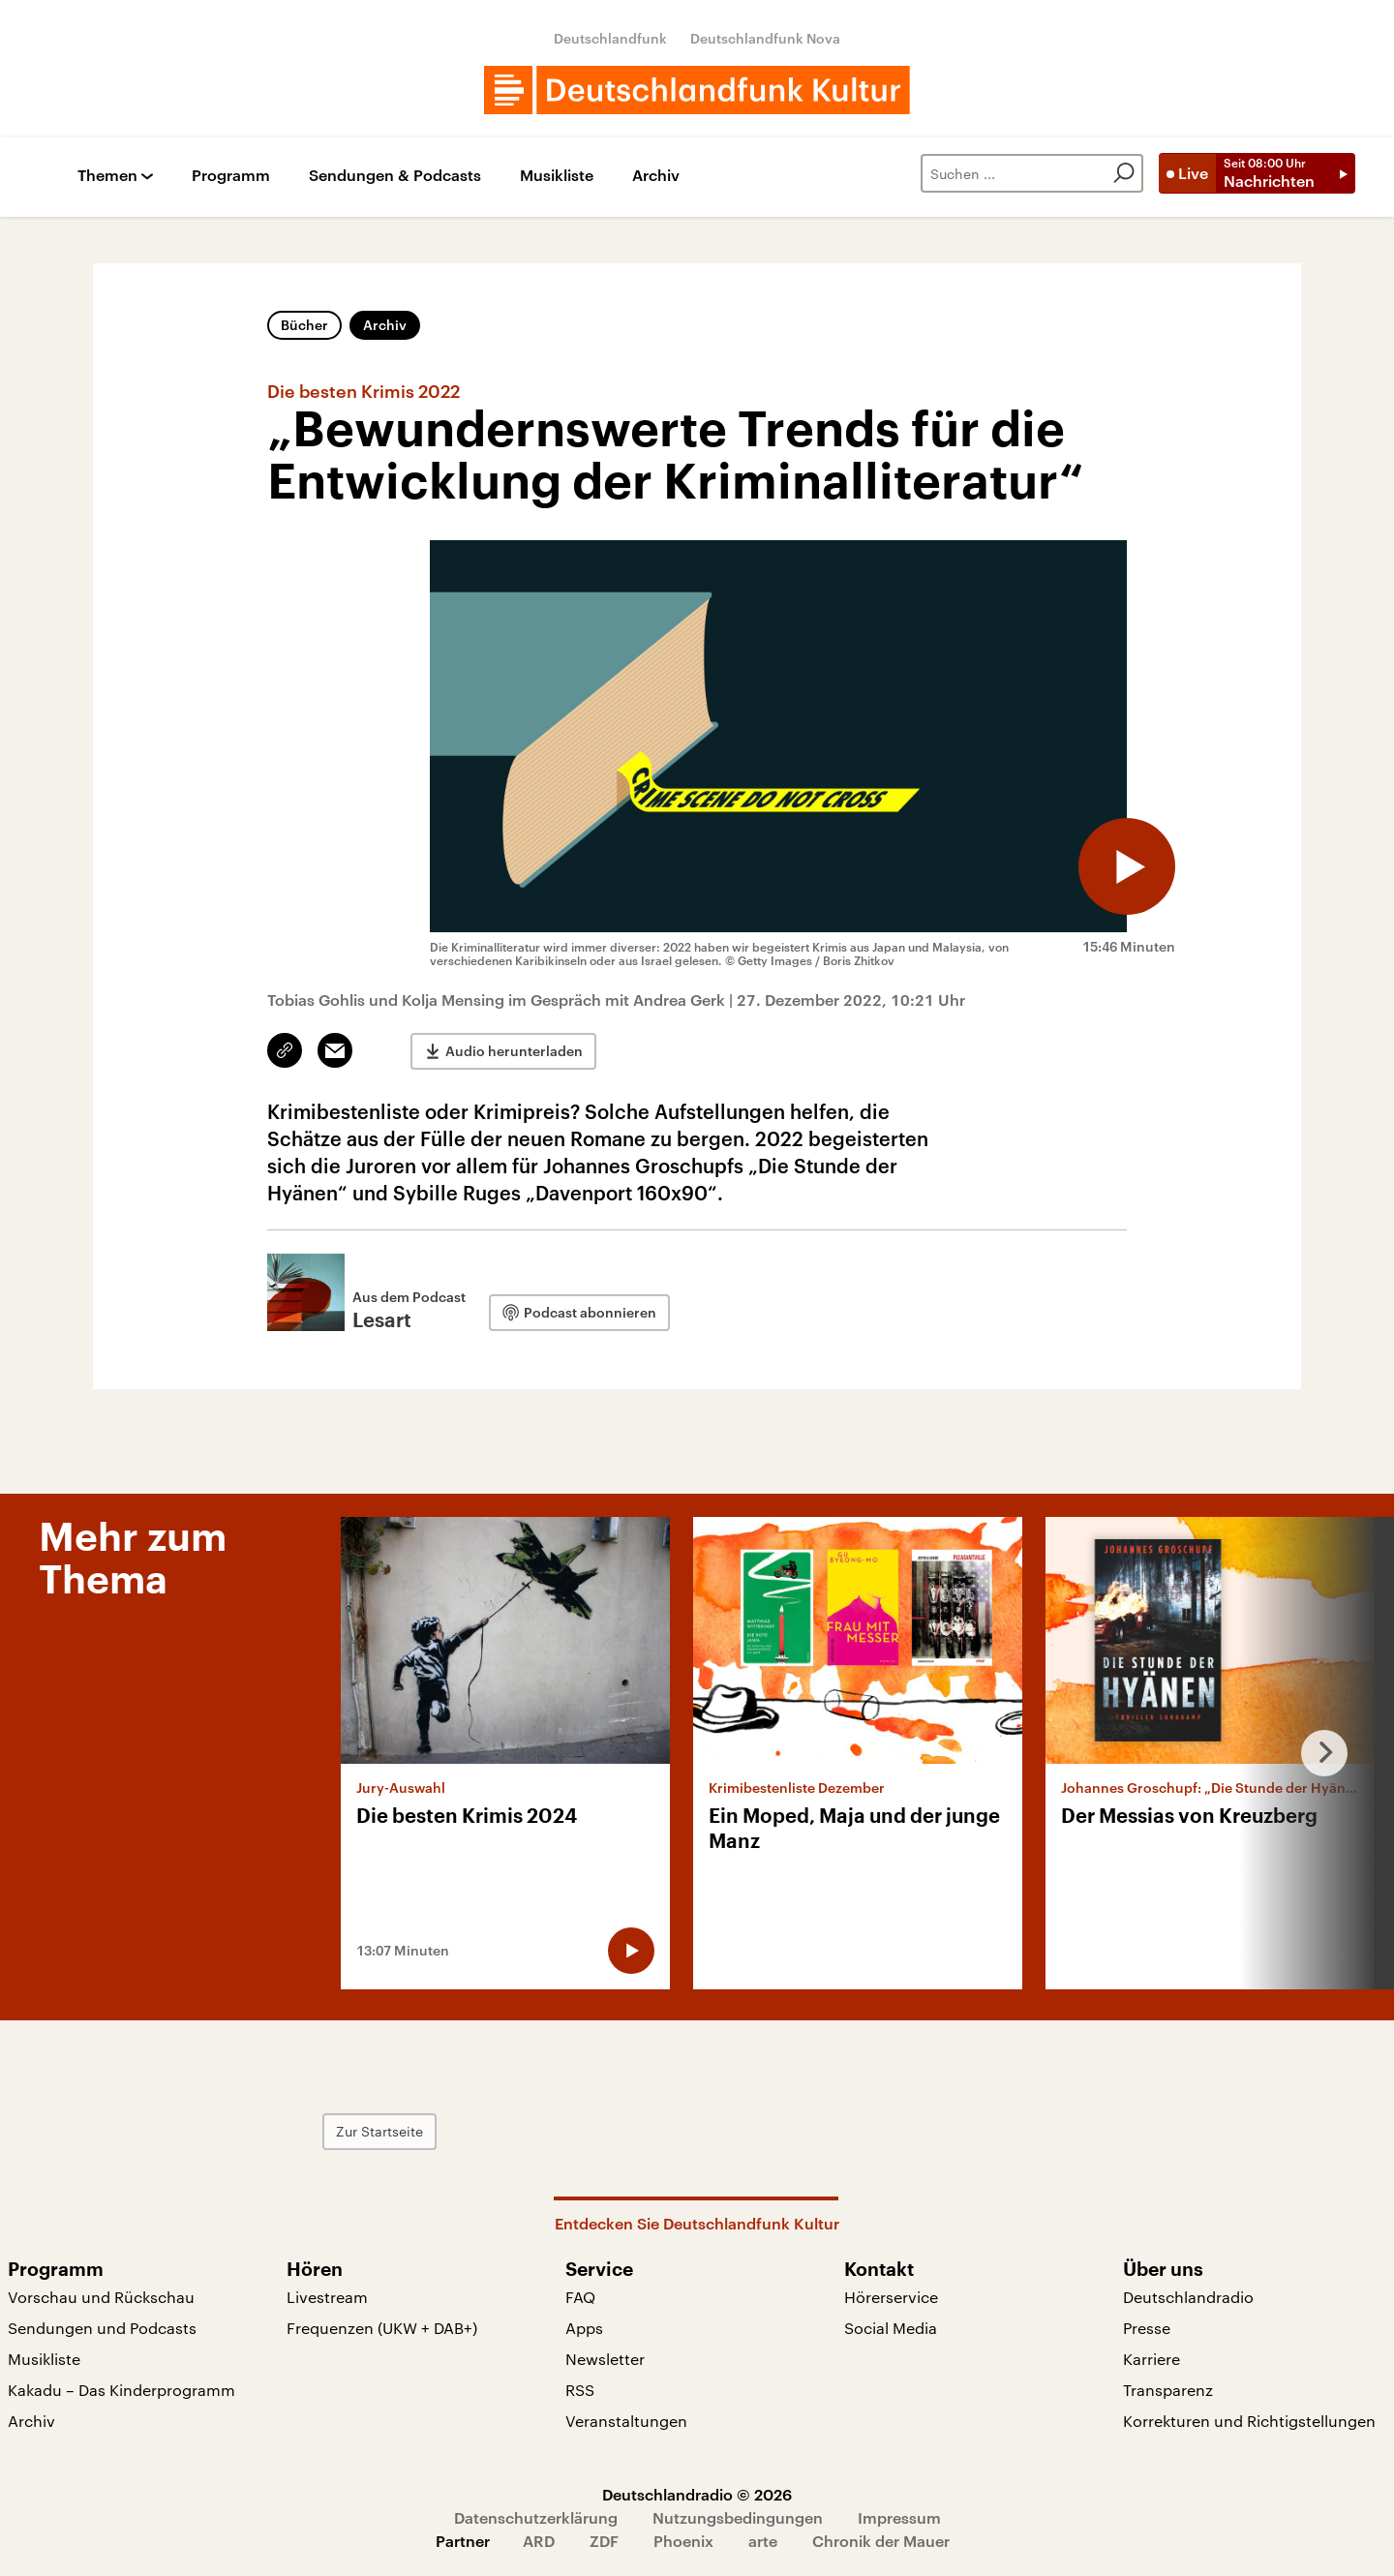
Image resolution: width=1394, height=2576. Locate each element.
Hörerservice (891, 2297)
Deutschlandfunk (610, 38)
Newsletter (605, 2358)
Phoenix (683, 2540)
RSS (579, 2389)
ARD (539, 2540)
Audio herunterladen (514, 1051)
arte (762, 2540)
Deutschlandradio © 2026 (697, 2494)
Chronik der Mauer (881, 2540)
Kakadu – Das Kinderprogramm (121, 2389)
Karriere (1151, 2358)
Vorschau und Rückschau (101, 2297)
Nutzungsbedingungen (737, 2517)
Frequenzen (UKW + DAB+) (382, 2327)
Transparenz (1168, 2389)
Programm (231, 175)
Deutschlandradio (1188, 2297)
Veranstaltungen (626, 2420)
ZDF (604, 2540)
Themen (107, 175)
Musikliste (556, 175)
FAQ (580, 2297)
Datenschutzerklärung (536, 2517)
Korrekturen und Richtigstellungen (1249, 2420)
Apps (584, 2327)
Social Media (890, 2327)
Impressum (899, 2517)
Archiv (656, 175)
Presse (1146, 2327)
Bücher (304, 325)
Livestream (327, 2297)
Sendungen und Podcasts (102, 2327)
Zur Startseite (379, 2131)
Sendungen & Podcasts (395, 175)
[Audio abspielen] (1126, 866)
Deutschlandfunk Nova (765, 38)
